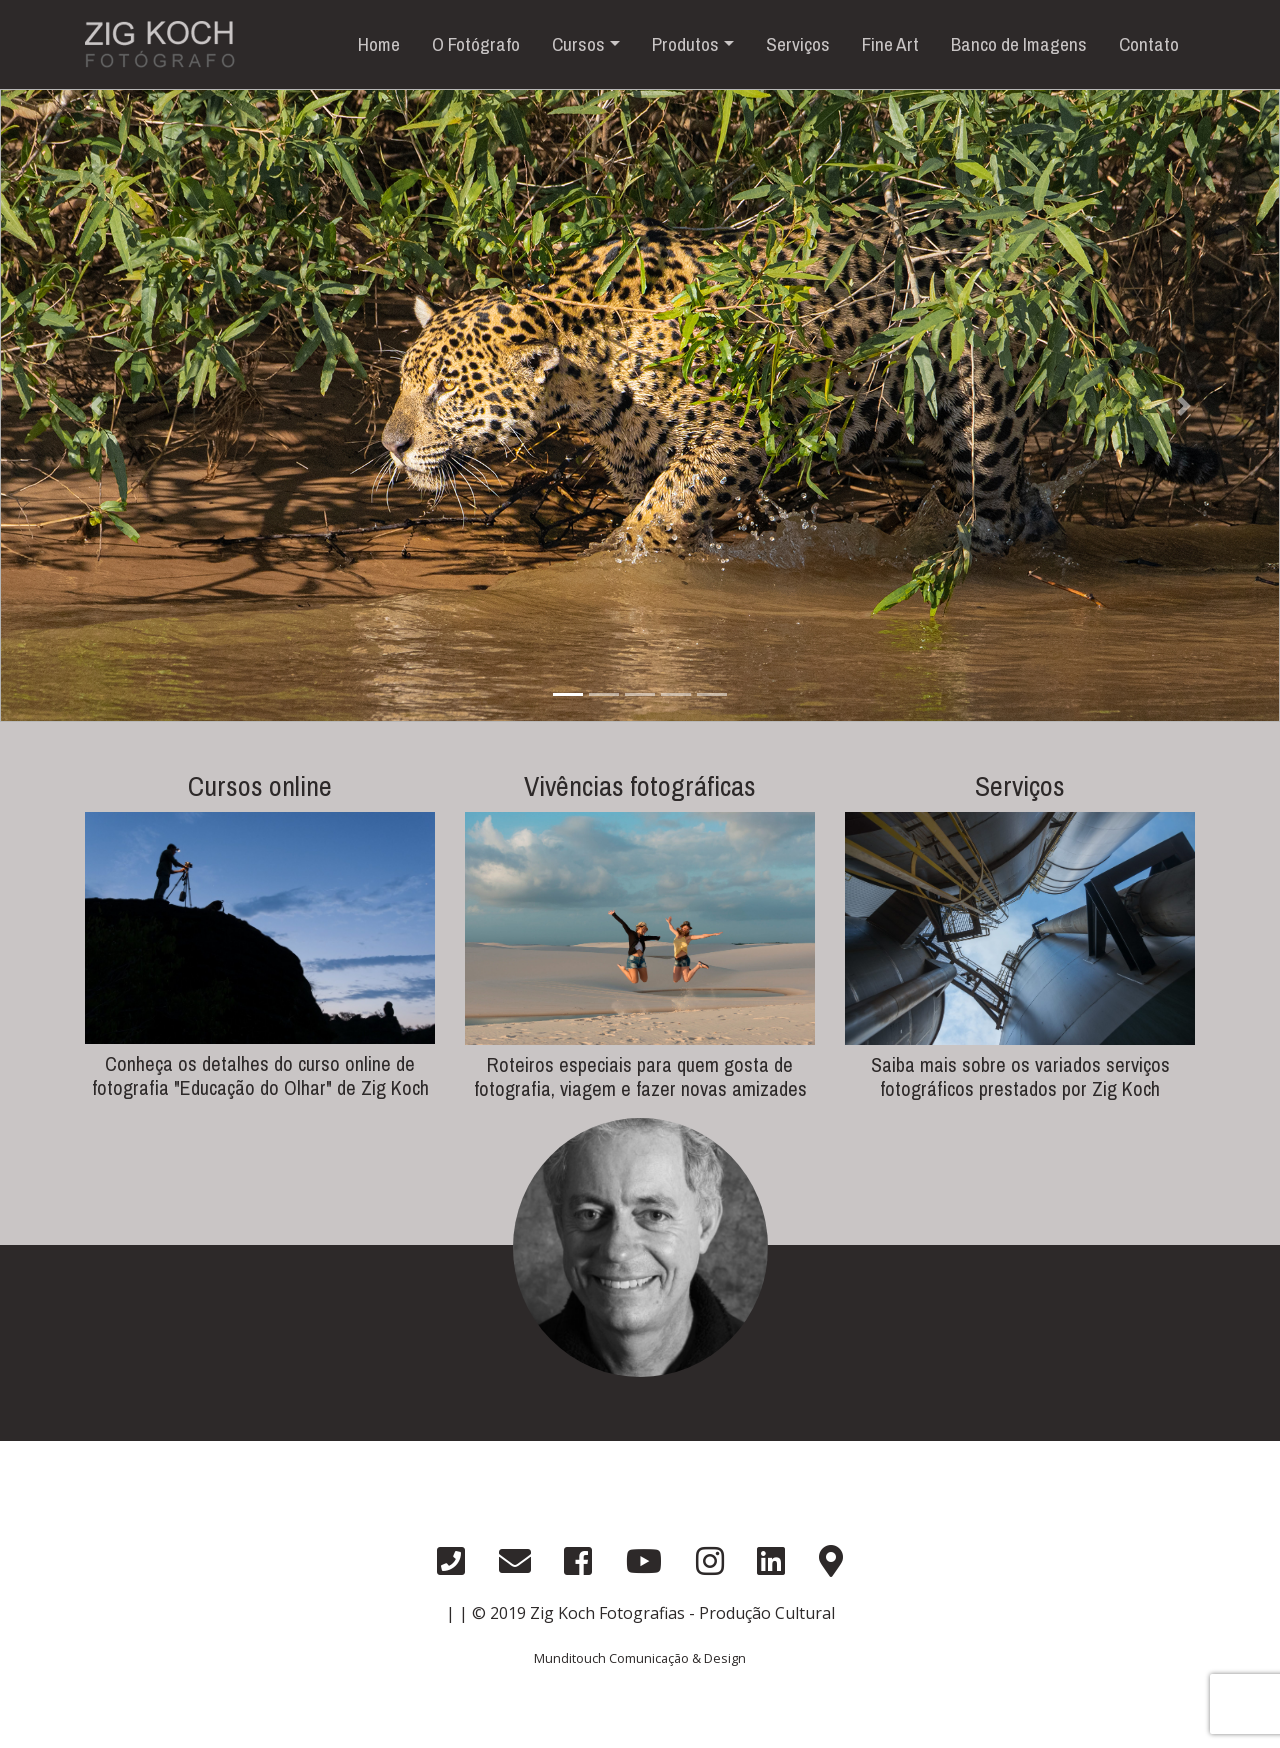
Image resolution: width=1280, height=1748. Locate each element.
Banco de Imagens (1019, 44)
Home (379, 44)
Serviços (798, 44)
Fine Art (890, 44)
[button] (96, 405)
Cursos (578, 44)
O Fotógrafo (476, 44)
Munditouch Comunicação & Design (640, 1658)
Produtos (685, 44)
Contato (1149, 44)
